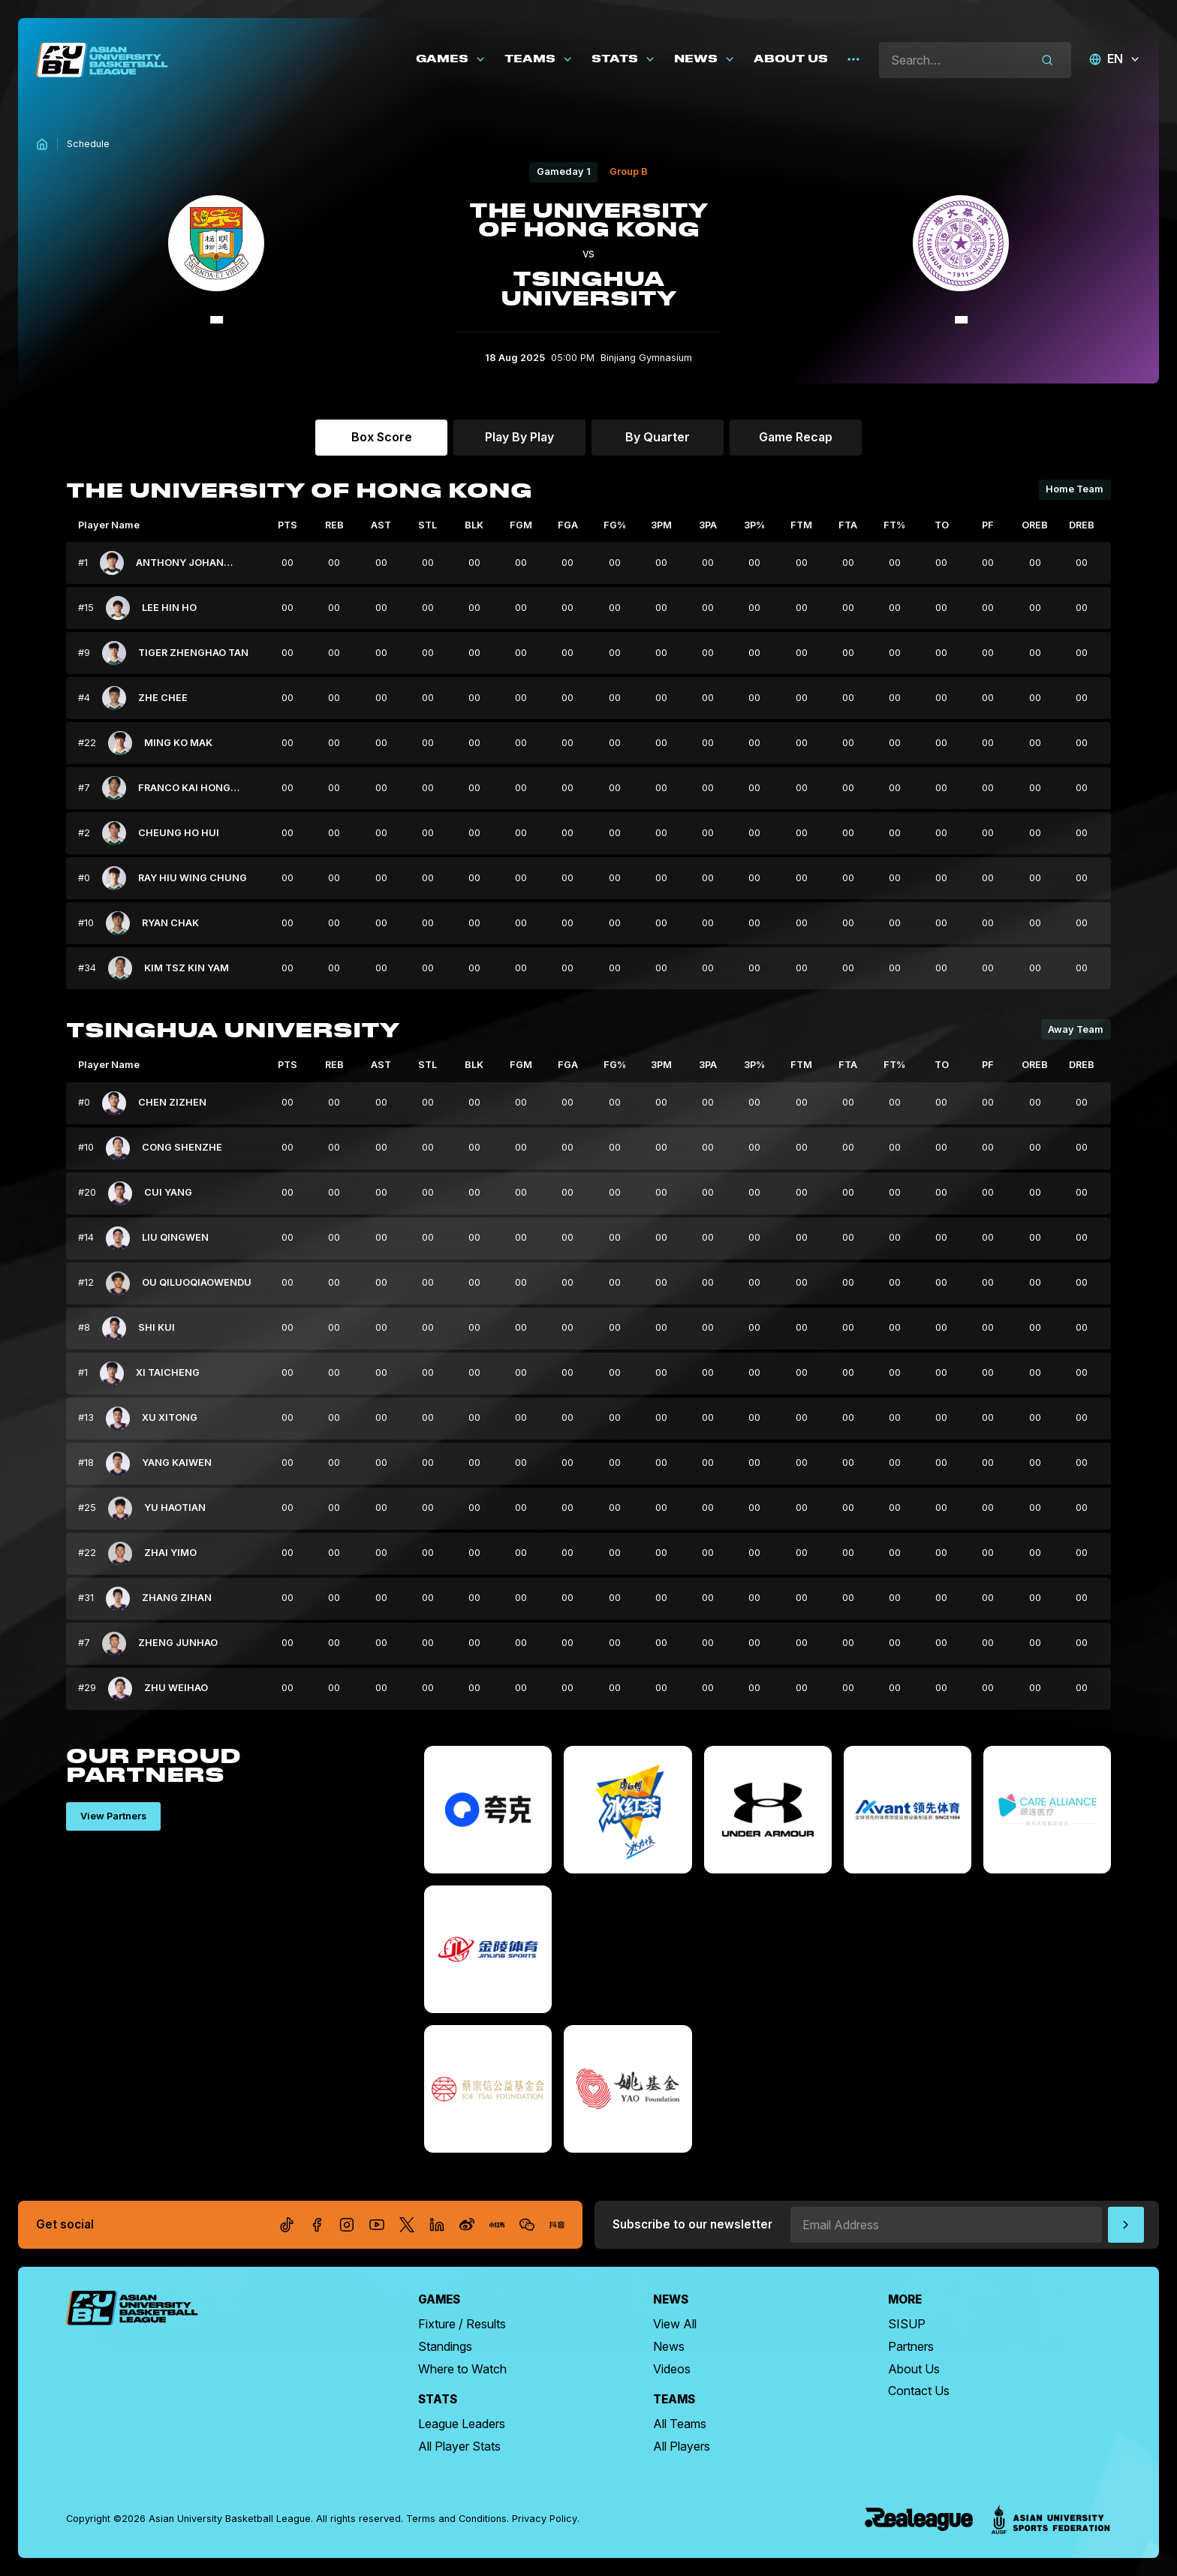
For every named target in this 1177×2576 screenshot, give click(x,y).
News (669, 2346)
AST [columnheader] (381, 525)
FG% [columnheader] (615, 525)
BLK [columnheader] (474, 525)
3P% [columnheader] (754, 525)
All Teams (679, 2423)
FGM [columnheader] (521, 525)
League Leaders (461, 2423)
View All (675, 2323)
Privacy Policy (544, 2518)
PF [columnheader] (988, 525)
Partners (911, 2346)
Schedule (88, 143)
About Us (914, 2368)
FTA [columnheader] (847, 525)
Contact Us (919, 2390)
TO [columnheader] (942, 525)
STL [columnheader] (427, 525)
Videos (672, 2368)
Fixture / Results (462, 2323)
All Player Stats (459, 2446)
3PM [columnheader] (661, 525)
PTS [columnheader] (287, 525)
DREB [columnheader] (1081, 525)
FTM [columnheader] (801, 525)
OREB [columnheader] (1035, 525)
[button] (451, 60)
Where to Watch (462, 2368)
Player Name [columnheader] (109, 525)
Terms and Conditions (456, 2518)
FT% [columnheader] (894, 525)
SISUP (907, 2323)
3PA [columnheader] (708, 525)
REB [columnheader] (334, 525)
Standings (445, 2346)
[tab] (381, 438)
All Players (681, 2446)
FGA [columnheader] (568, 525)
